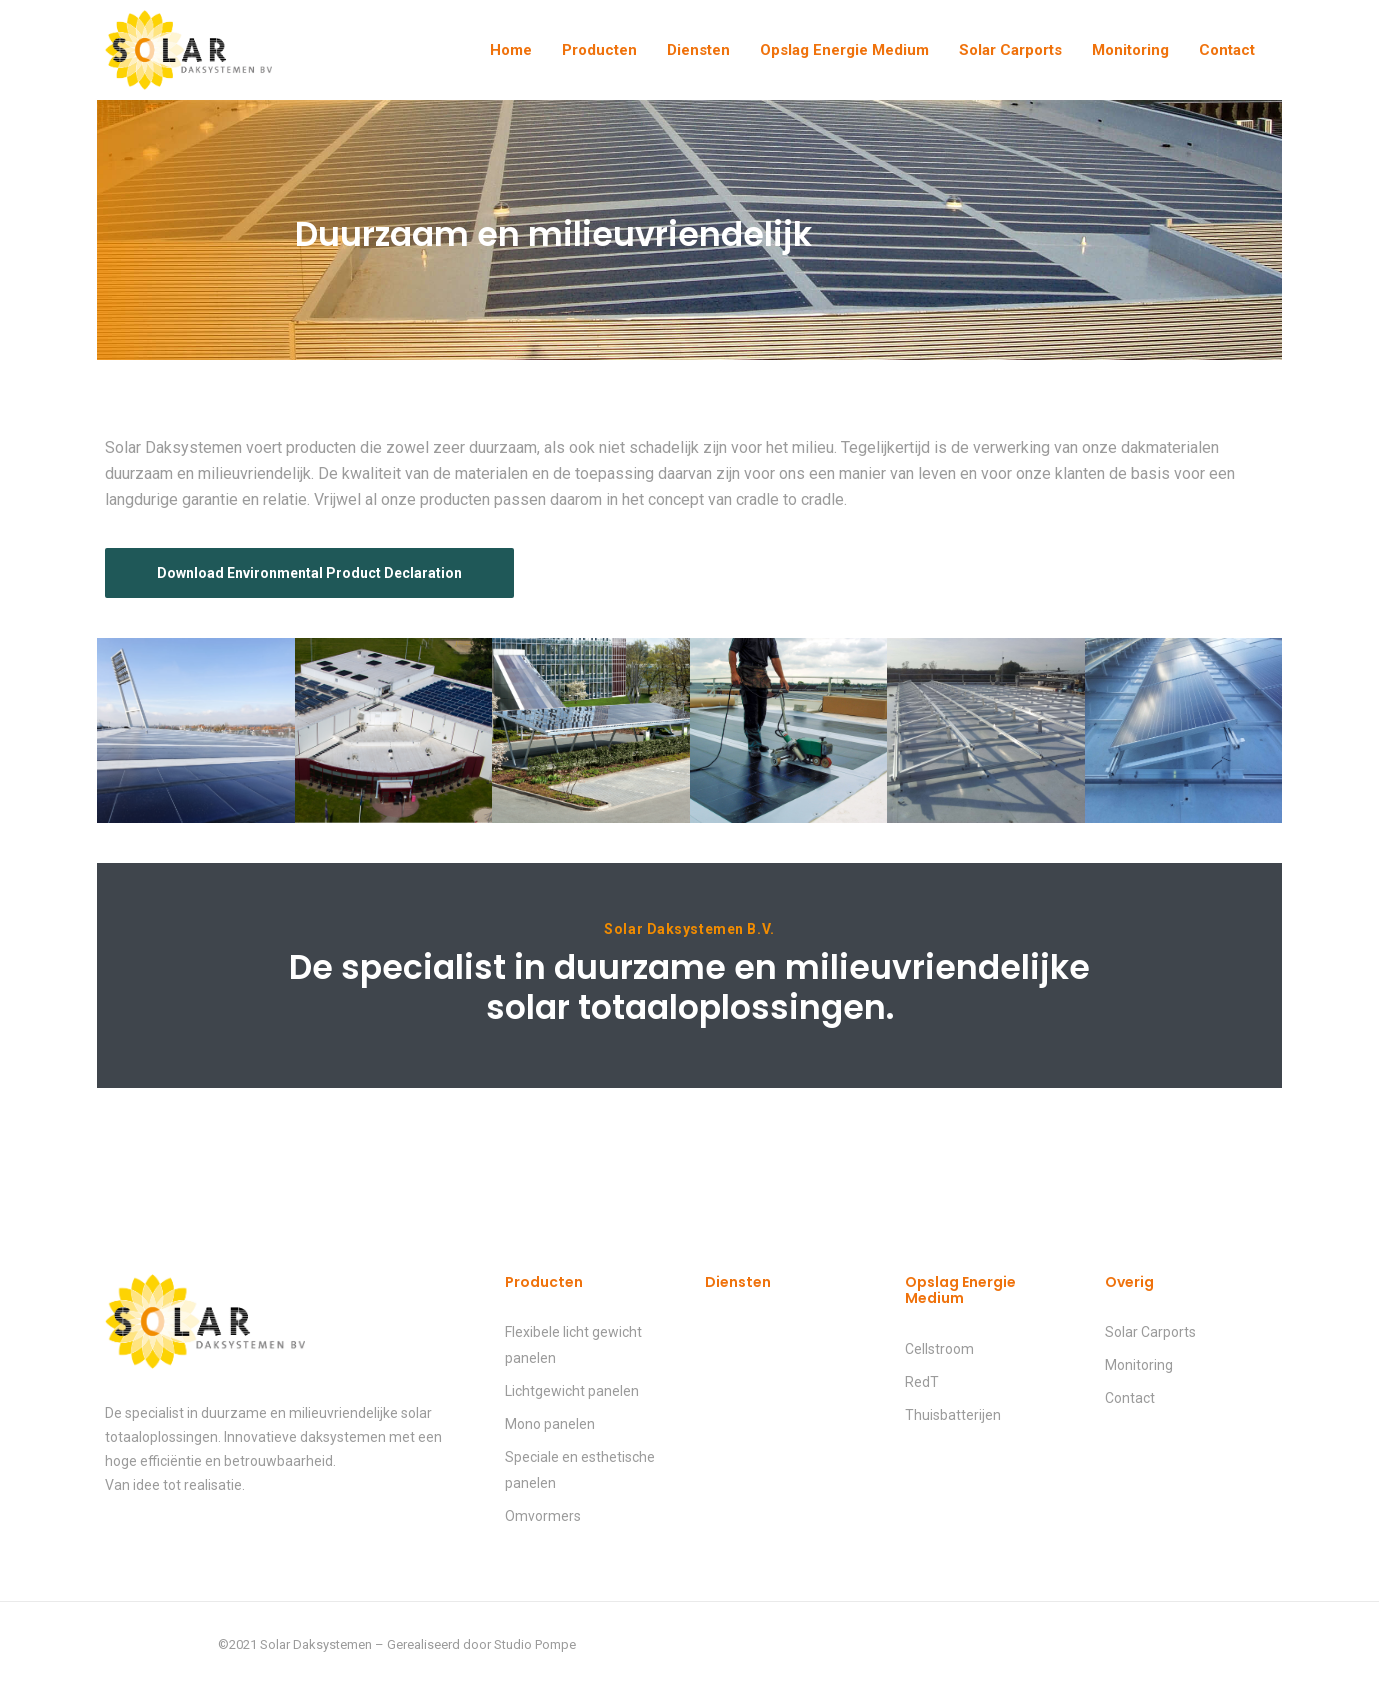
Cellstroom (939, 1349)
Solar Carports (1010, 50)
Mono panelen (550, 1424)
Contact (1227, 50)
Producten (599, 50)
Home (511, 50)
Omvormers (543, 1516)
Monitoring (1130, 50)
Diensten (698, 50)
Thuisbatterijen (953, 1415)
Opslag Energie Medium (844, 50)
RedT (922, 1382)
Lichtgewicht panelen (572, 1391)
